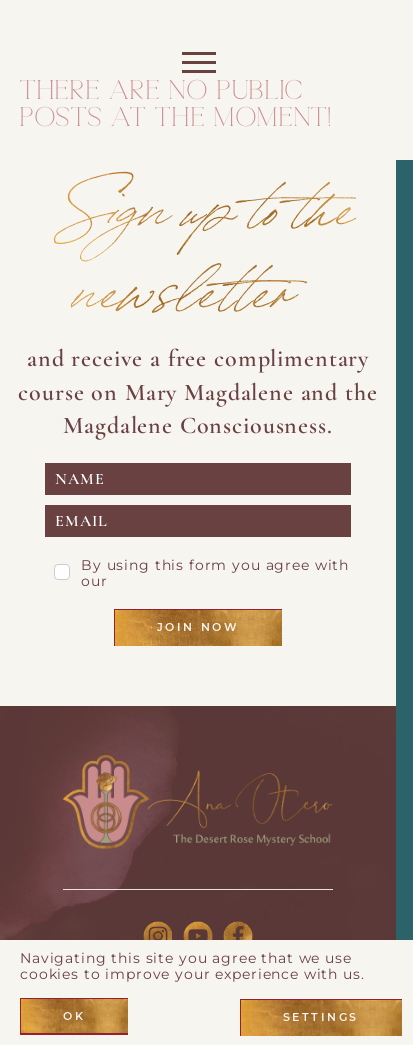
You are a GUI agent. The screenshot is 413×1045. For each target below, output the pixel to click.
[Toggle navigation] (197, 67)
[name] (198, 479)
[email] (198, 521)
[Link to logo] (198, 802)
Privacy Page (163, 581)
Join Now (198, 627)
